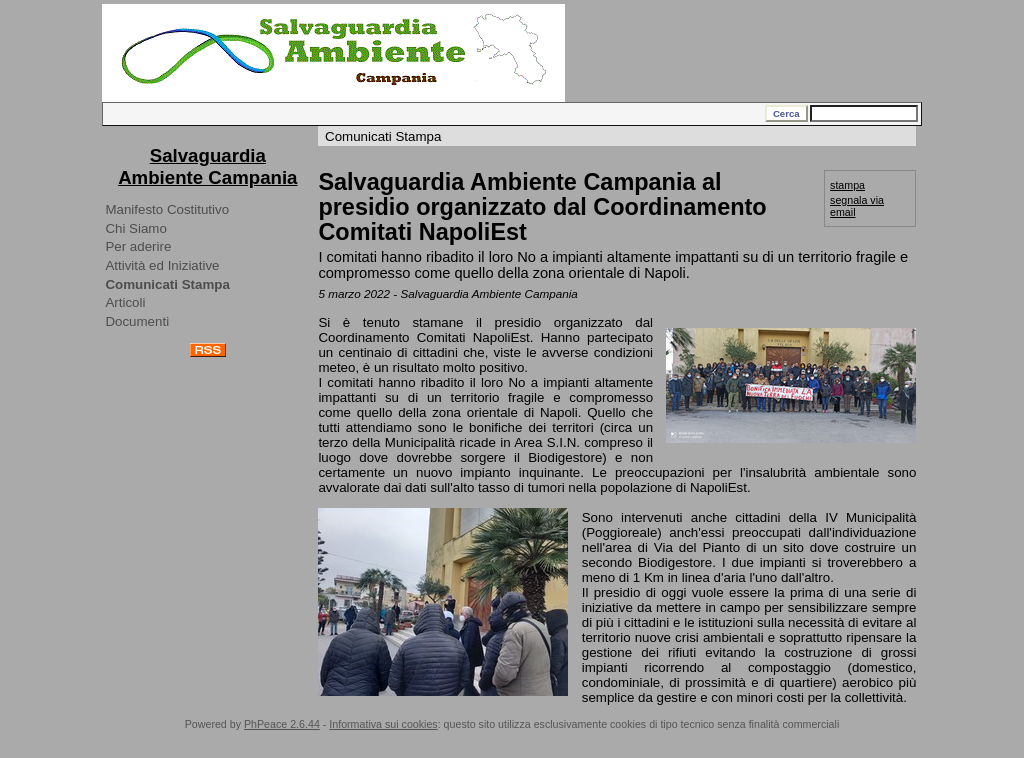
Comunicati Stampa (167, 284)
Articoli (125, 302)
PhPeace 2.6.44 (282, 724)
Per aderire (138, 246)
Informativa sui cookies (383, 724)
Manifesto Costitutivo (167, 209)
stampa (847, 185)
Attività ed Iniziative (162, 265)
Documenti (137, 321)
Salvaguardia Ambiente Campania (207, 166)
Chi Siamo (135, 228)
